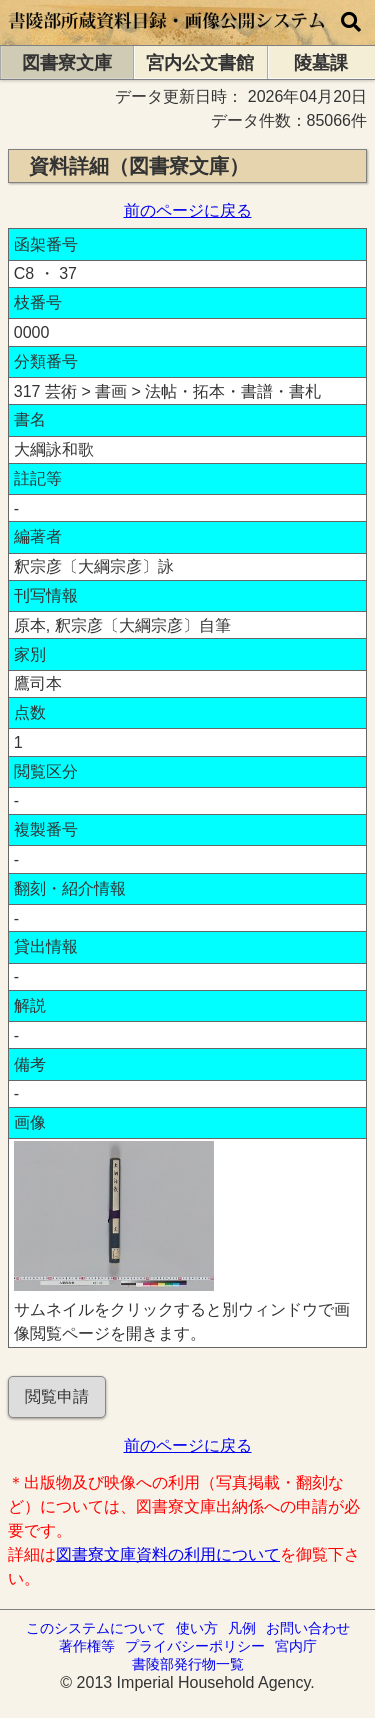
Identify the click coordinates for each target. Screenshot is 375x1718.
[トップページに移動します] (167, 35)
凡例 (242, 1628)
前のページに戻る (188, 210)
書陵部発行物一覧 (188, 1664)
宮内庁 (296, 1646)
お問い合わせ (308, 1628)
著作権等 (87, 1646)
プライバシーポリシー (195, 1646)
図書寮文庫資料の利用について (168, 1554)
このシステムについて (96, 1628)
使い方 (197, 1628)
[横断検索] (351, 22)
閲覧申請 (57, 1396)
